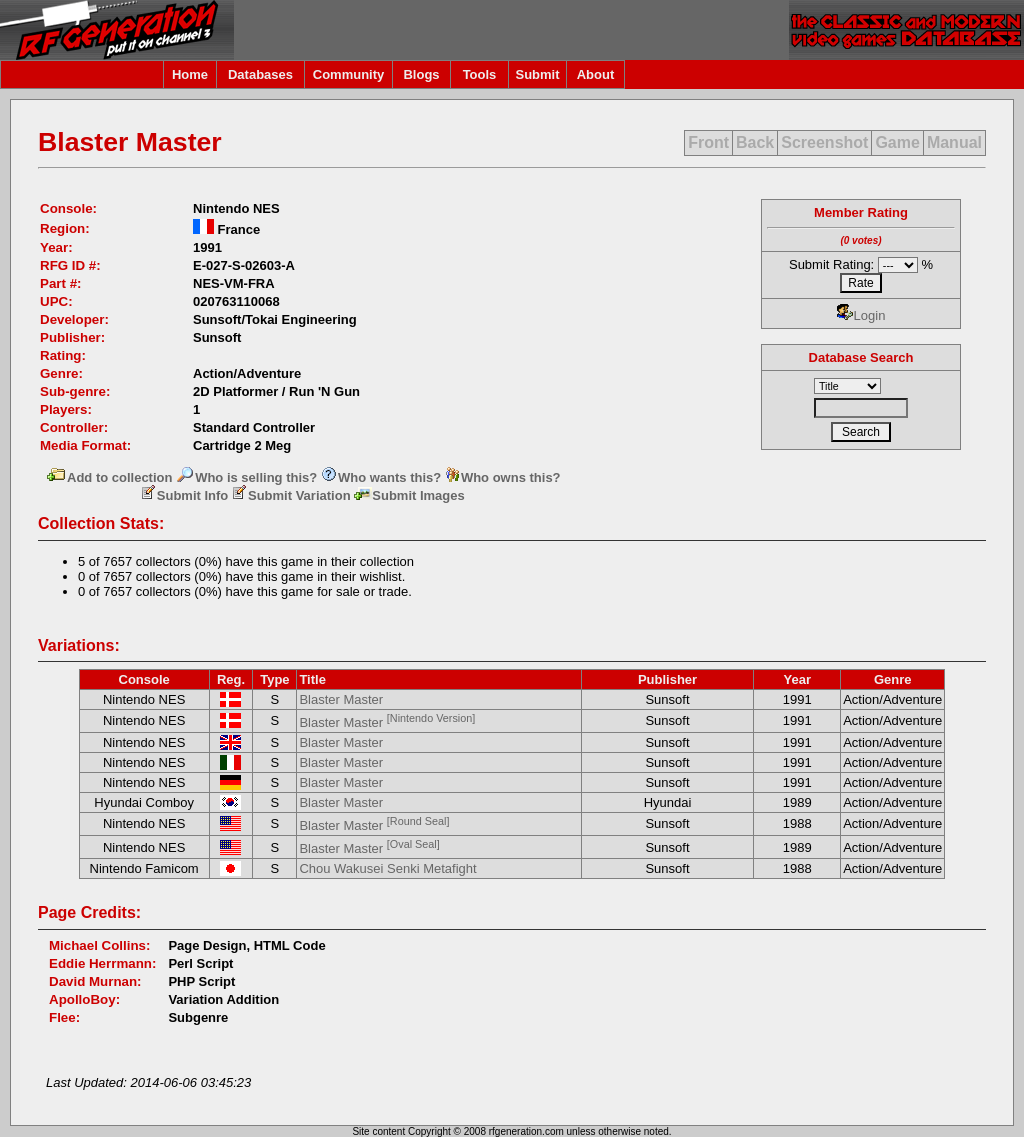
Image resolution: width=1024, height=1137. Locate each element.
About (596, 74)
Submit (537, 74)
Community (349, 74)
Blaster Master (341, 699)
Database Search (861, 357)
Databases (260, 74)
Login (861, 315)
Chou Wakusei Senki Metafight (387, 868)
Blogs (421, 74)
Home (190, 74)
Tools (480, 74)
